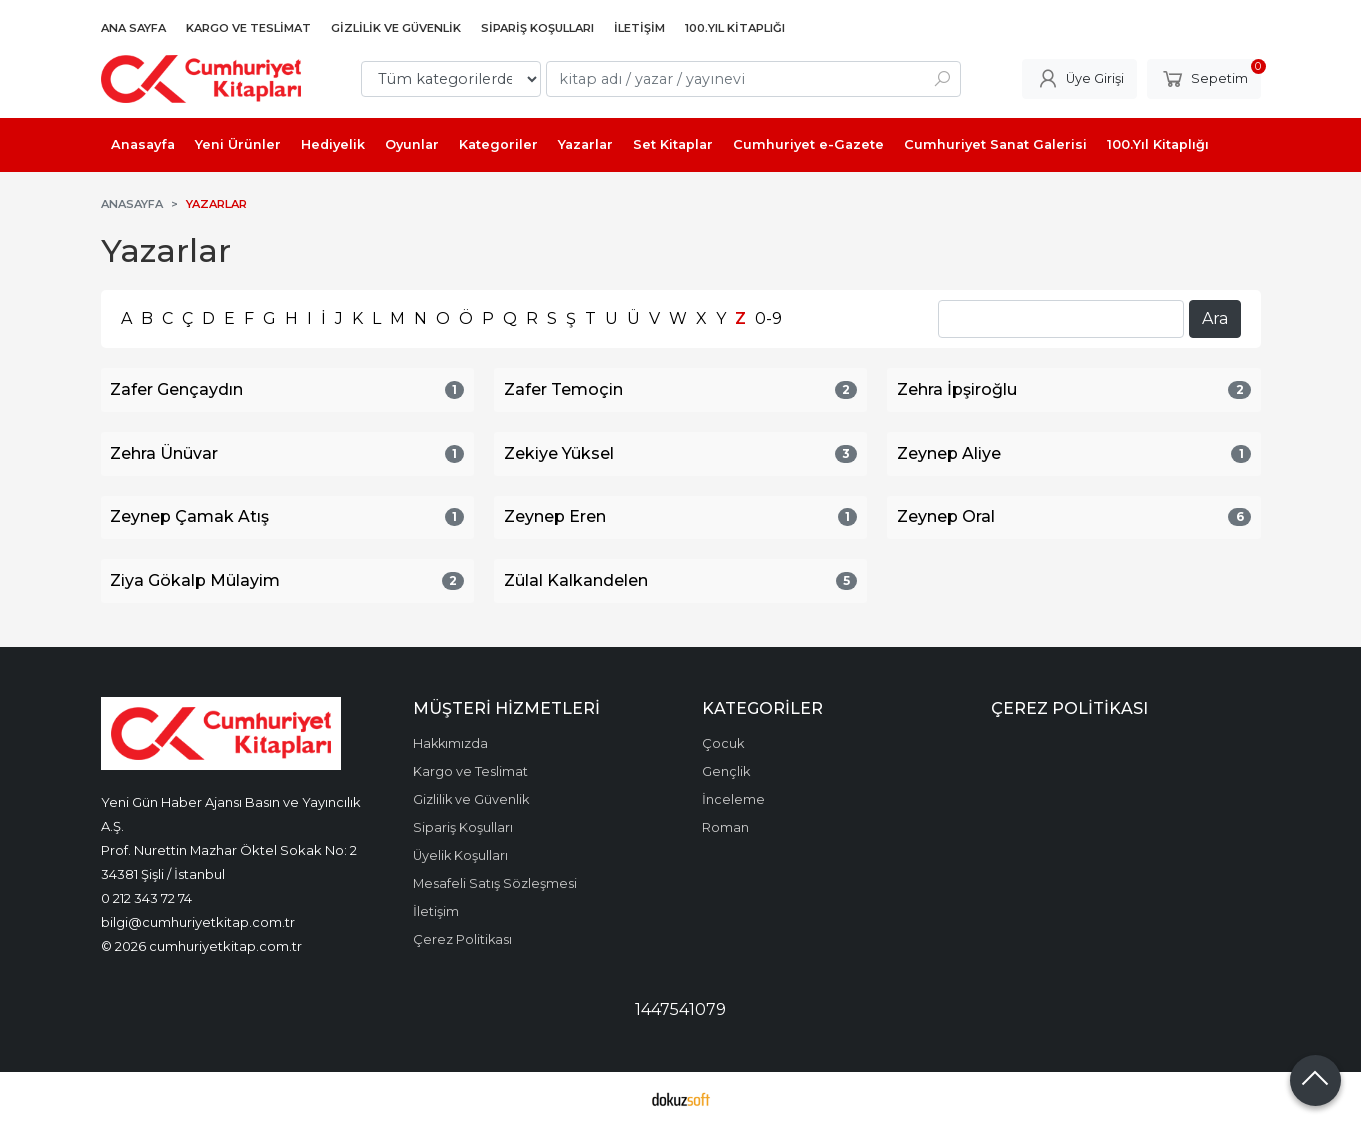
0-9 (768, 318)
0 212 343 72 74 (146, 898)
